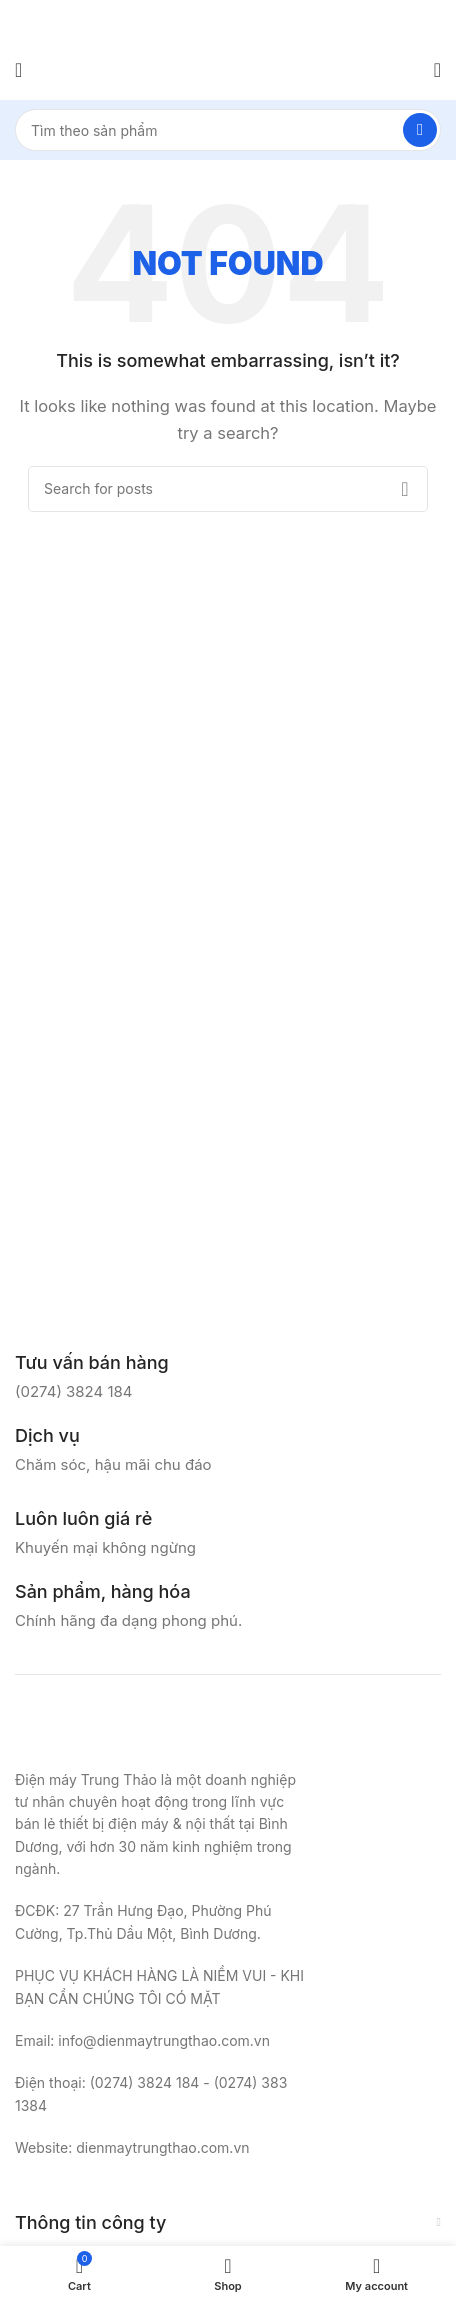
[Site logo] (228, 68)
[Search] (228, 130)
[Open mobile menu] (18, 70)
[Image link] (115, 1730)
